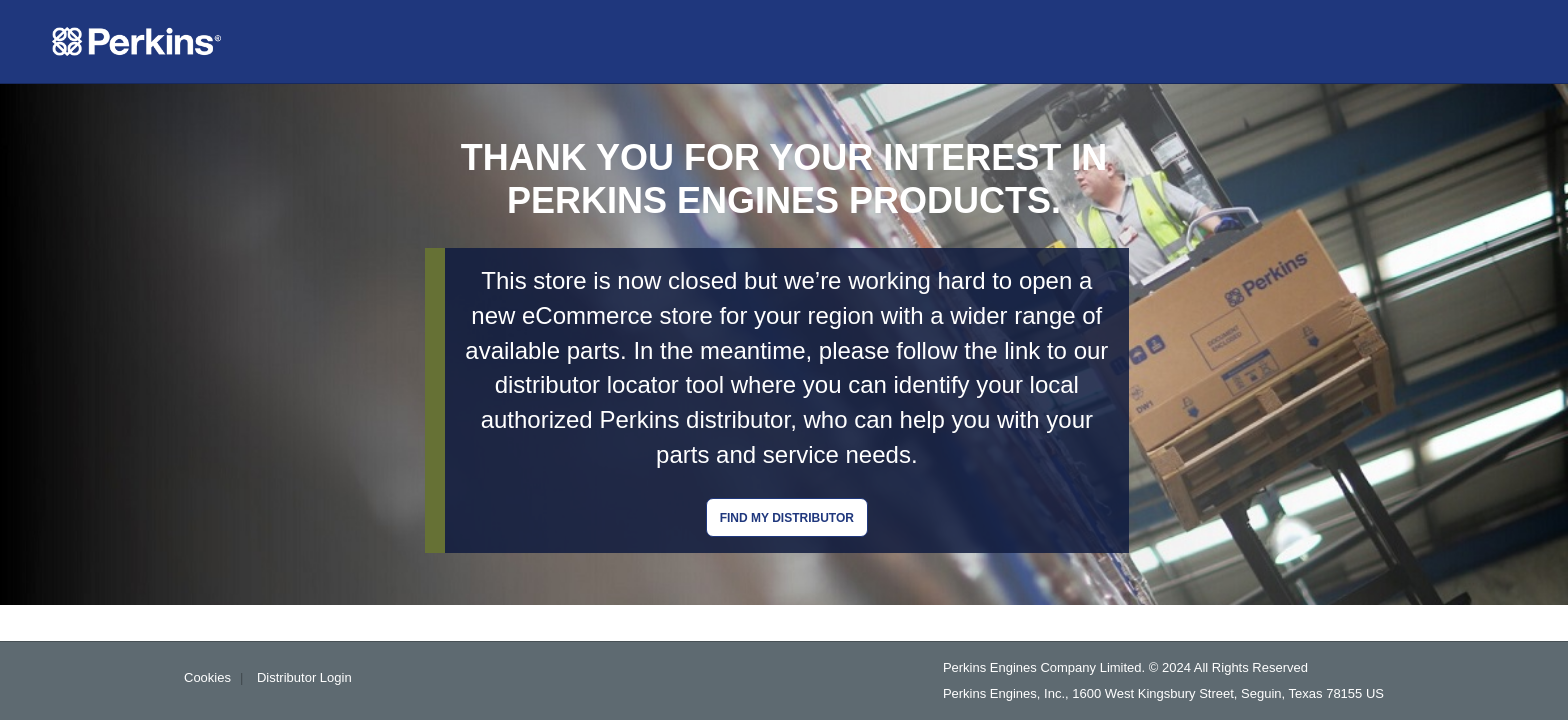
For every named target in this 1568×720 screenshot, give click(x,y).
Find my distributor (787, 518)
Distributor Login (304, 677)
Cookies (207, 677)
